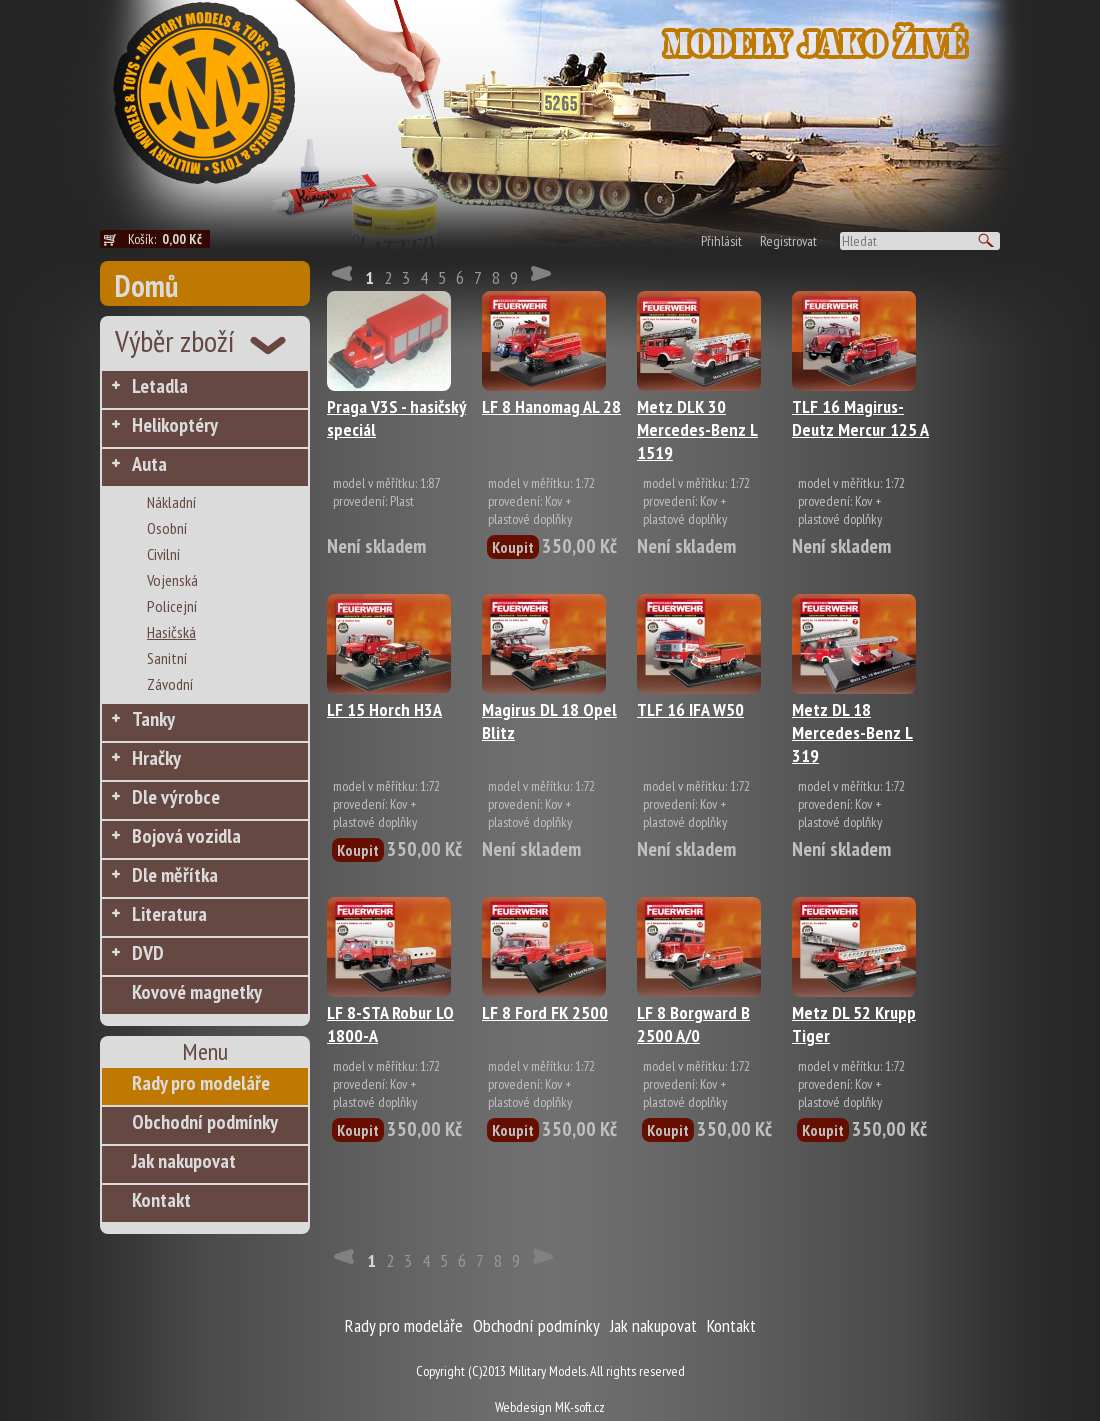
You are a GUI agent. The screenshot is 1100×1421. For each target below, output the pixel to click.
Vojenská (172, 580)
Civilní (163, 554)
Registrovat (788, 241)
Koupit (513, 547)
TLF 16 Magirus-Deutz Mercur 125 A (860, 418)
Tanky (153, 719)
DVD (148, 953)
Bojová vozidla (186, 836)
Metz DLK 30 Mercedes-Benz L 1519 (697, 429)
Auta (149, 464)
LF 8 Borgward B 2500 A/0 (693, 1024)
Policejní (172, 606)
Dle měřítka (175, 875)
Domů (146, 285)
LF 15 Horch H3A (384, 709)
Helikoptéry (175, 425)
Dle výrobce (176, 797)
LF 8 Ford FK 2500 (545, 1012)
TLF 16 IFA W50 (690, 709)
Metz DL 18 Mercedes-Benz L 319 (852, 732)
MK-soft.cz (580, 1407)
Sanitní (167, 658)
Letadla (160, 386)
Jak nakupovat (184, 1161)
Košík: (169, 239)
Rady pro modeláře (201, 1083)
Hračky (156, 758)
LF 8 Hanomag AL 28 (551, 406)
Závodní (170, 684)
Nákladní (171, 502)
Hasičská (171, 632)
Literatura (169, 914)
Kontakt (161, 1200)
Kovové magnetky (197, 992)
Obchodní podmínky (205, 1122)
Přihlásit (721, 241)
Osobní (167, 528)
